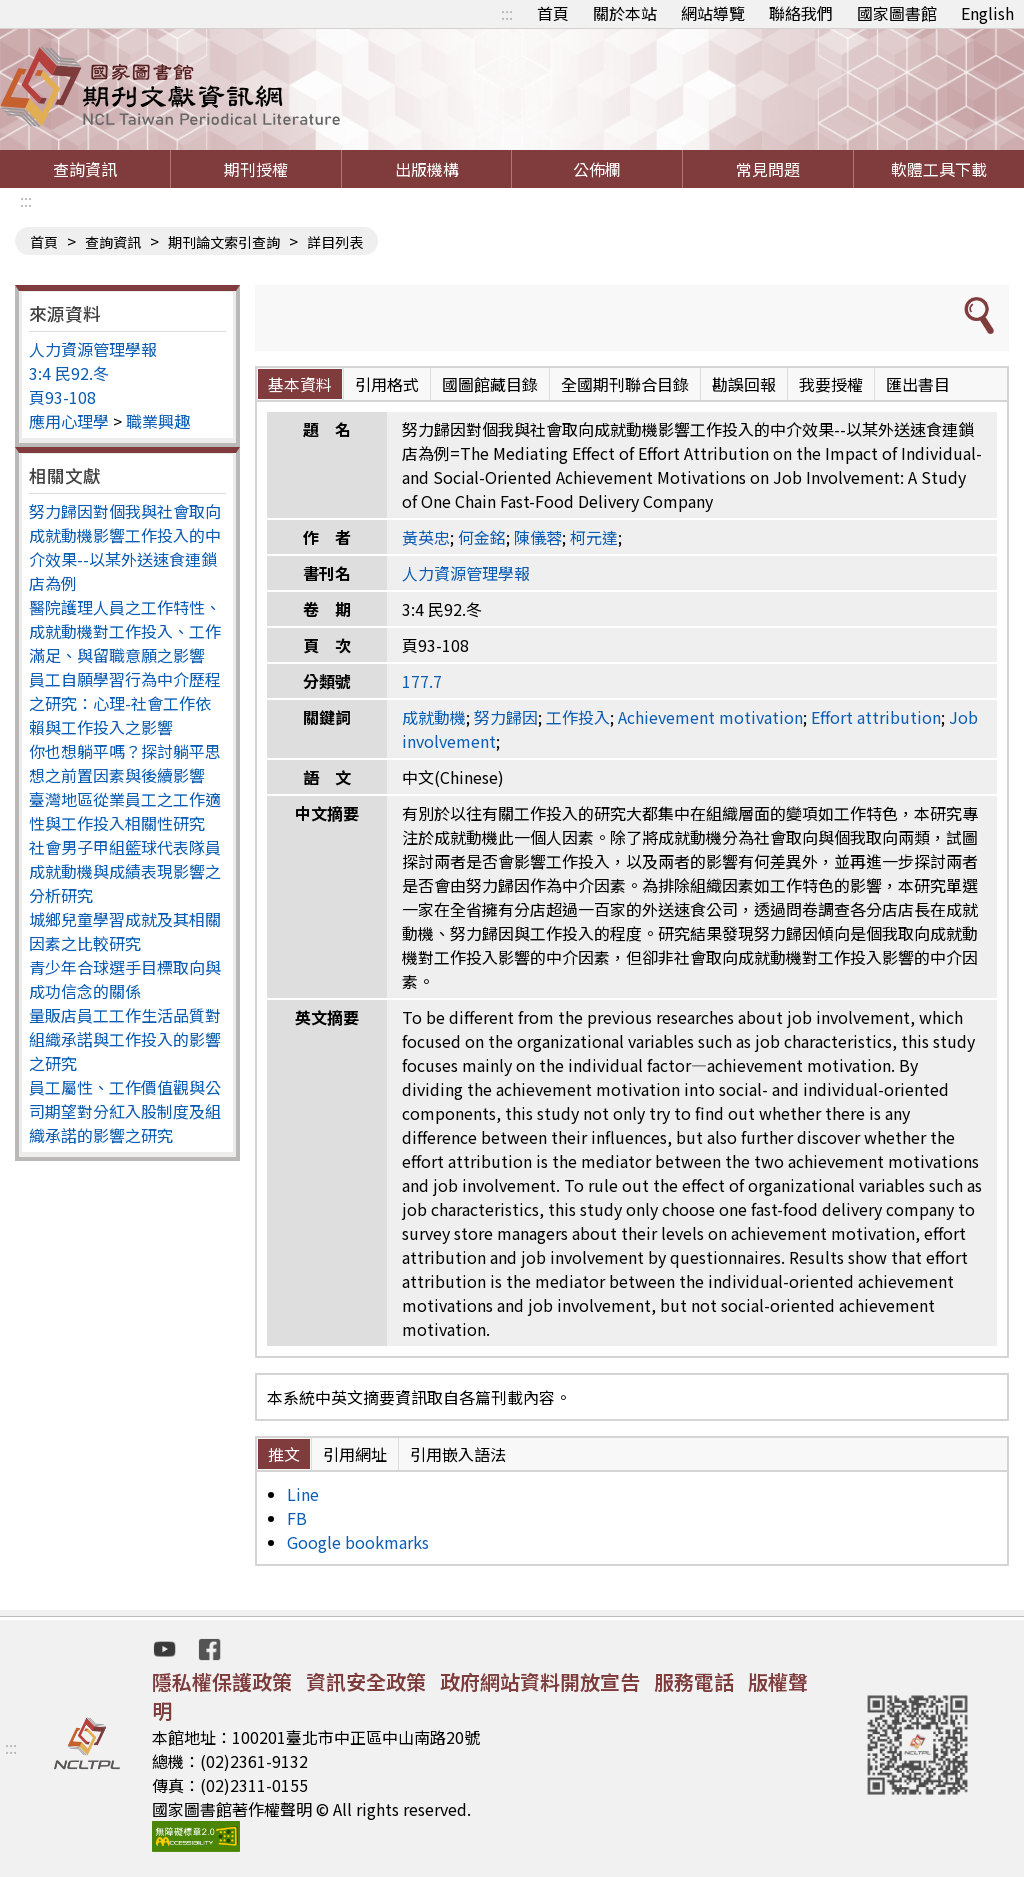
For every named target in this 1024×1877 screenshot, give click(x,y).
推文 (284, 1454)
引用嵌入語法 (458, 1454)
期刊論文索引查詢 (224, 242)
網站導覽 (713, 13)
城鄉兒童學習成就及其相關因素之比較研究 (125, 931)
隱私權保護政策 (222, 1681)
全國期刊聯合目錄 (625, 384)
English (987, 13)
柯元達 (594, 537)
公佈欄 (597, 169)
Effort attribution (876, 717)
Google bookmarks (358, 1542)
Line (303, 1494)
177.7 (422, 681)
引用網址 (355, 1454)
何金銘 (482, 537)
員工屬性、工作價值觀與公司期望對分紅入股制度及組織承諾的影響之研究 (125, 1111)
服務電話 (694, 1681)
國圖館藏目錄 (490, 384)
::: (507, 13)
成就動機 (434, 717)
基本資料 (300, 384)
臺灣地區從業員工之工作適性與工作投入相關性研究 (125, 811)
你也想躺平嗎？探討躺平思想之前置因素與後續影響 (125, 763)
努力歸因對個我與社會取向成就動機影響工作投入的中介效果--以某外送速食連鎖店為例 (125, 547)
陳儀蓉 (538, 537)
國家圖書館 (897, 13)
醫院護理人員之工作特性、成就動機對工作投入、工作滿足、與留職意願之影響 (125, 631)
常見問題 (768, 169)
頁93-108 (62, 397)
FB (297, 1518)
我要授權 (831, 384)
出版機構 (427, 169)
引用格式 (387, 384)
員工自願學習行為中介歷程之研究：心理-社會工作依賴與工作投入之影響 (125, 703)
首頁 (553, 13)
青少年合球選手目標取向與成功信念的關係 (125, 979)
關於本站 (625, 13)
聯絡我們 (801, 13)
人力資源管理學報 (93, 349)
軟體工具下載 (939, 169)
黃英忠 (426, 537)
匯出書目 (918, 384)
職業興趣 (158, 421)
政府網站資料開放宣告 (540, 1681)
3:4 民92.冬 (69, 373)
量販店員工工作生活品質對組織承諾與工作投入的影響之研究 (125, 1039)
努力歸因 (506, 717)
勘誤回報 (744, 384)
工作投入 (578, 717)
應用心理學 (69, 421)
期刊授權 (256, 169)
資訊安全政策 (366, 1681)
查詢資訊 (85, 169)
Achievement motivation (710, 717)
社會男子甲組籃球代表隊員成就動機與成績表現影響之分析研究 (125, 871)
